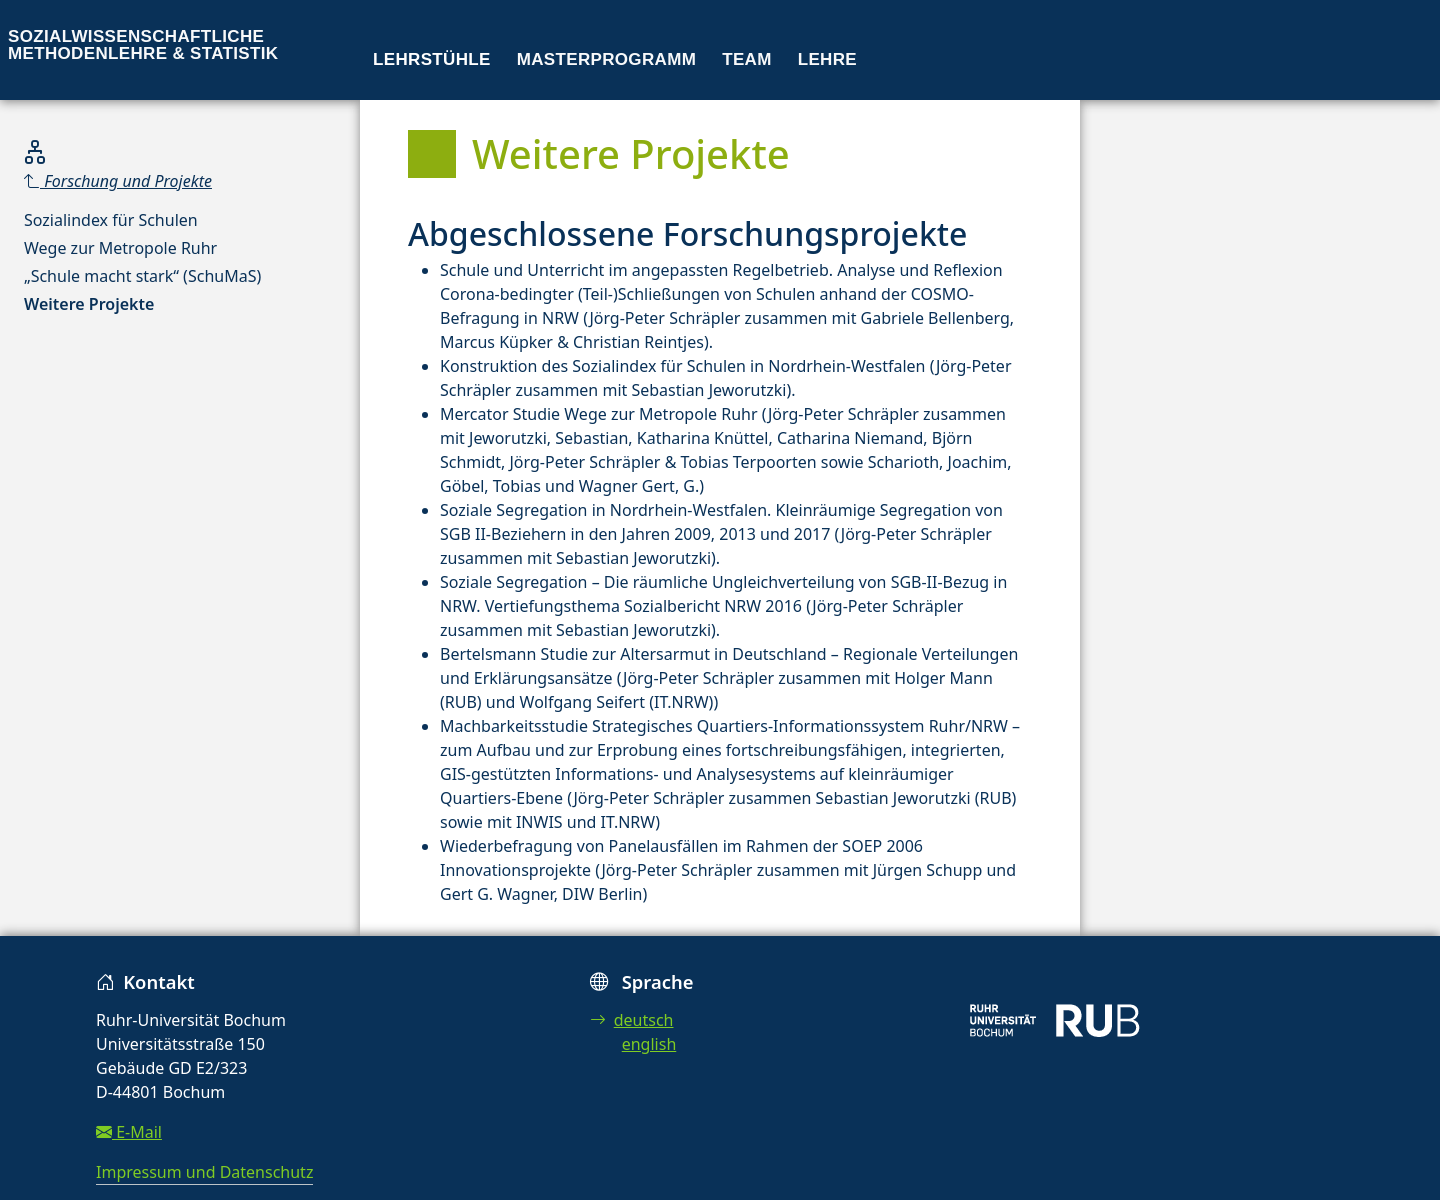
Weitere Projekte (89, 304)
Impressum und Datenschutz (204, 1172)
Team (747, 59)
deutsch (632, 1020)
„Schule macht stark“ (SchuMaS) (142, 276)
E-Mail (129, 1132)
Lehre (827, 59)
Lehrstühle (432, 59)
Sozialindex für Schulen (111, 220)
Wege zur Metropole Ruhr (120, 248)
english (649, 1044)
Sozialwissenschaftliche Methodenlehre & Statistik (143, 45)
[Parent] (142, 181)
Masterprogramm (606, 59)
